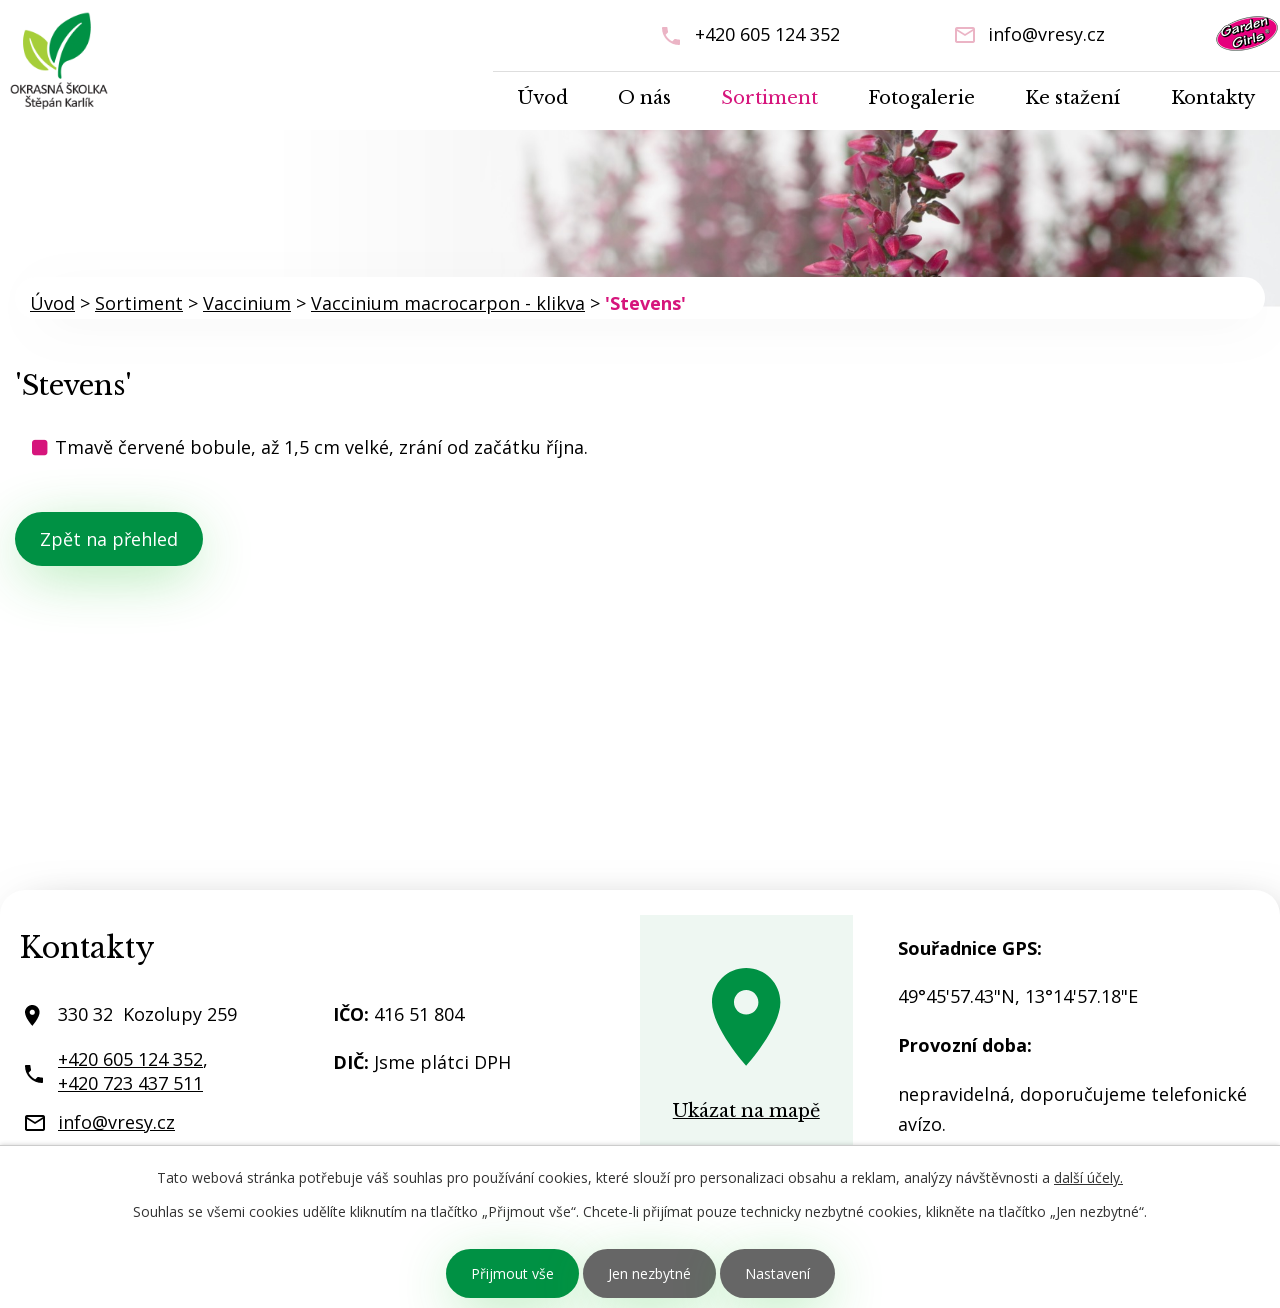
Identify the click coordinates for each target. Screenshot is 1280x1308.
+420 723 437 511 (130, 1083)
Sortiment (769, 98)
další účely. (1088, 1177)
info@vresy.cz (1046, 34)
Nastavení (777, 1273)
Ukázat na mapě (746, 1111)
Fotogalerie (921, 98)
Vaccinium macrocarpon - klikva (448, 303)
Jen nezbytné (649, 1273)
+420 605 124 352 (767, 34)
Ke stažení (1073, 98)
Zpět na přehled (109, 539)
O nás (644, 98)
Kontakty (1213, 98)
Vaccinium (247, 303)
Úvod (543, 98)
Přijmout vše (512, 1273)
